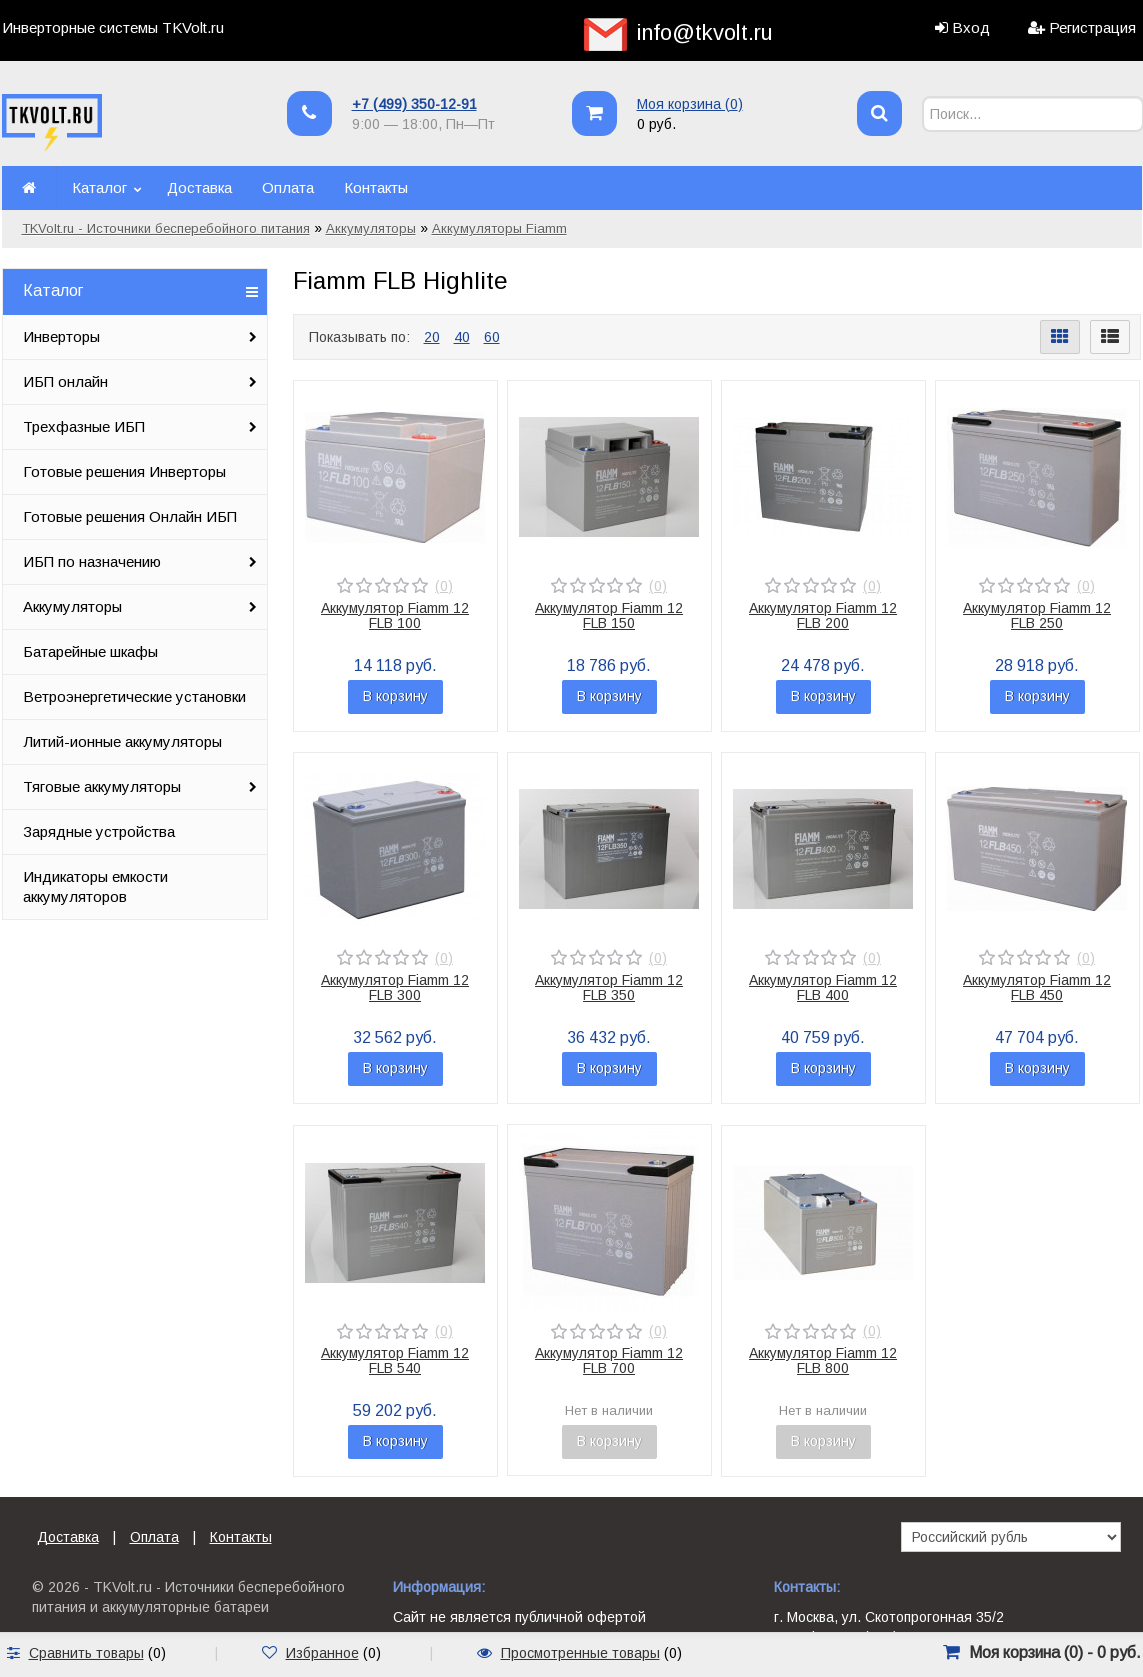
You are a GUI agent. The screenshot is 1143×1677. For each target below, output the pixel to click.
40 (462, 337)
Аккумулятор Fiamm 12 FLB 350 (609, 987)
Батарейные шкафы (90, 651)
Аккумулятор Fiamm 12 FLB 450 (1037, 987)
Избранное (322, 1653)
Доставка (199, 187)
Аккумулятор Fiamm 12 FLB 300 (395, 987)
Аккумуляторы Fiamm (499, 228)
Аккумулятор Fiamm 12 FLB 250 (1037, 615)
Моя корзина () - (1055, 1652)
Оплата (288, 187)
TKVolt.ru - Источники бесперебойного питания (166, 228)
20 (432, 337)
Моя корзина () (690, 104)
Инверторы (61, 336)
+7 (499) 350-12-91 (414, 104)
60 (492, 337)
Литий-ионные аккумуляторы (122, 741)
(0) (444, 586)
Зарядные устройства (99, 831)
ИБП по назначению (92, 561)
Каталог (99, 187)
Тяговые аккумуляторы (102, 786)
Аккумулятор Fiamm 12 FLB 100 (395, 615)
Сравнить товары (86, 1653)
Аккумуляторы (371, 228)
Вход (971, 27)
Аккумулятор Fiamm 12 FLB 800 (823, 1360)
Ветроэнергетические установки (134, 696)
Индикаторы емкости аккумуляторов (95, 886)
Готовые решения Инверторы (124, 471)
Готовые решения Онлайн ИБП (130, 516)
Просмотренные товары (580, 1653)
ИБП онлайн (65, 381)
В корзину (395, 696)
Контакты (376, 187)
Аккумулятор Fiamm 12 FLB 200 (823, 615)
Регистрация (1092, 27)
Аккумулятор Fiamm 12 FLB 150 (609, 615)
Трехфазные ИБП (84, 426)
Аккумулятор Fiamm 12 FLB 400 (823, 987)
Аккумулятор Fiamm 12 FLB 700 (609, 1360)
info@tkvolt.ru (705, 32)
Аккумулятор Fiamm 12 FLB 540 (395, 1360)
